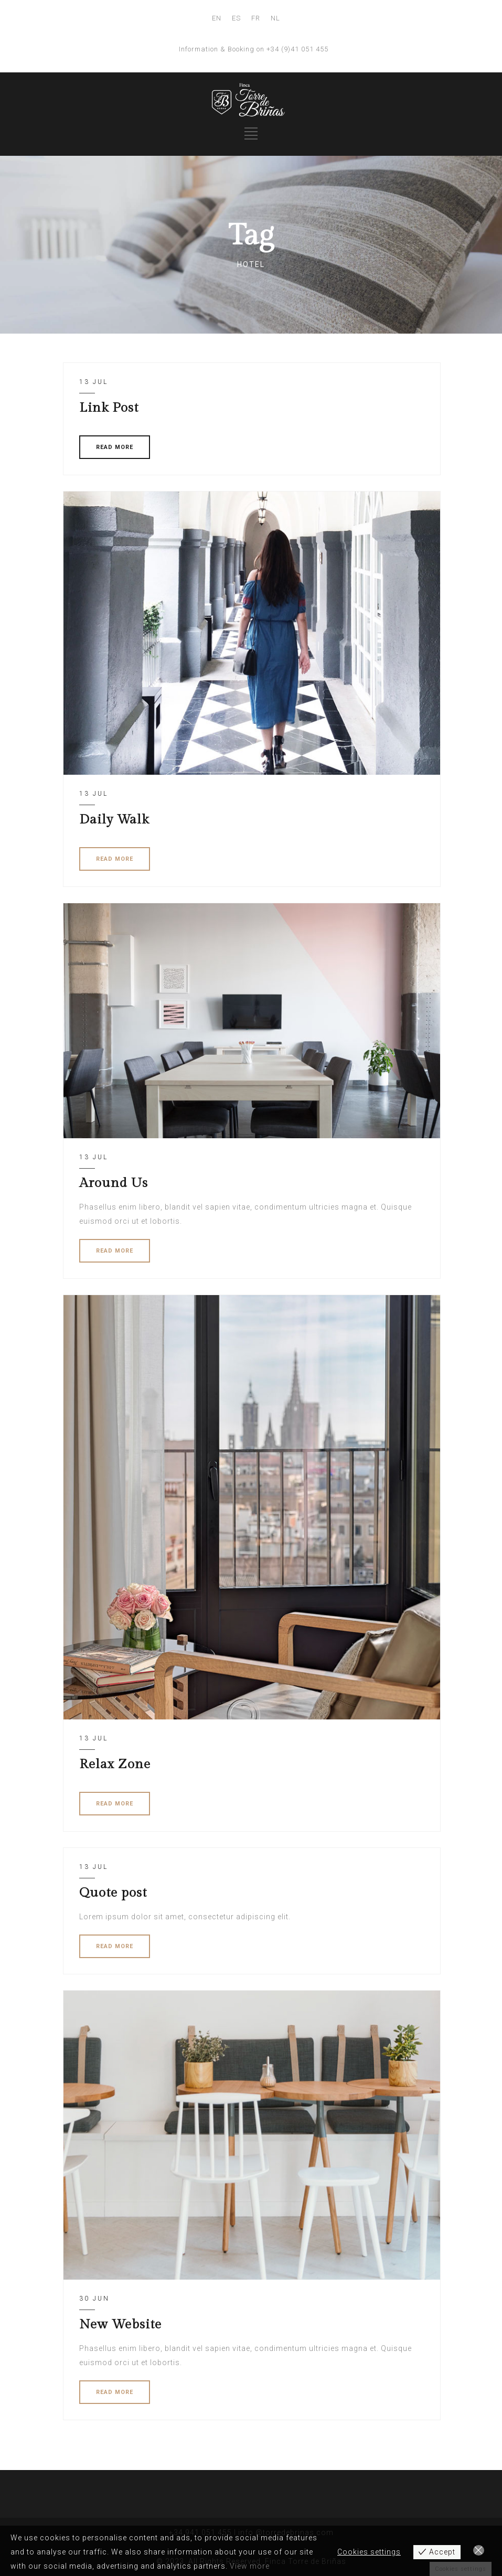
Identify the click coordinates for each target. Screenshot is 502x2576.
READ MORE (114, 447)
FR (255, 18)
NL (275, 18)
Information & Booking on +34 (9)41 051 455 (253, 49)
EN (216, 18)
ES (236, 18)
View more (250, 2566)
